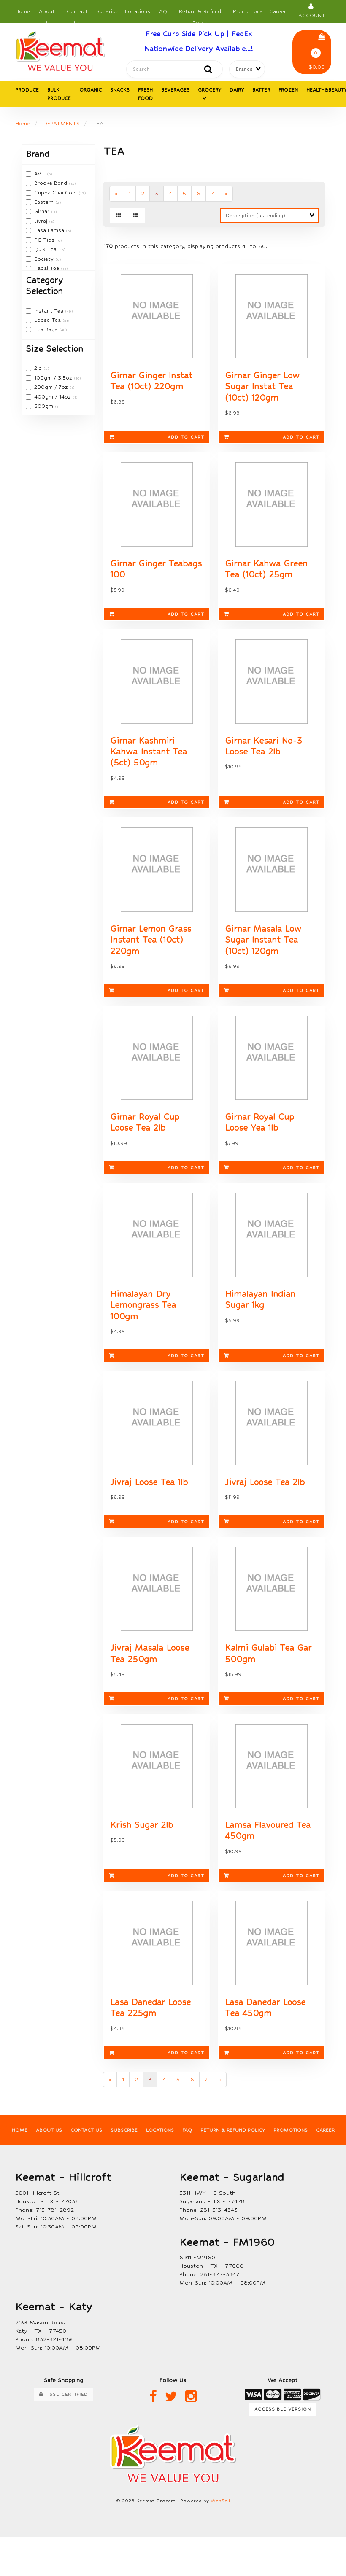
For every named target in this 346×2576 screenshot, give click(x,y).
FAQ (162, 11)
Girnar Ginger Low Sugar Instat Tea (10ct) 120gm (262, 390)
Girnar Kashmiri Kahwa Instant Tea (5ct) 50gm (148, 759)
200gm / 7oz (52, 388)
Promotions (248, 11)
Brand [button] (37, 155)
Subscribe (123, 2151)
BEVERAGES (175, 91)
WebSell (220, 2521)
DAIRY (237, 91)
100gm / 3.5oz (54, 379)
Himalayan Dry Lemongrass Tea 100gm (143, 1318)
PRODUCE (27, 91)
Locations (137, 11)
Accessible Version (282, 2429)
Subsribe (107, 11)
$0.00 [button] (316, 52)
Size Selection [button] (54, 350)
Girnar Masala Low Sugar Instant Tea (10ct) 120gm (263, 949)
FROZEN (288, 91)
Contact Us (77, 13)
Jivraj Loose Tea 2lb (265, 1496)
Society (44, 260)
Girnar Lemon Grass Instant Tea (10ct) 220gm (150, 949)
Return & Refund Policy (200, 13)
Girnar (42, 213)
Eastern (44, 203)
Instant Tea (49, 312)
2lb (38, 369)
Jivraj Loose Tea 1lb (149, 1496)
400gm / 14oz (53, 398)
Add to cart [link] (156, 440)
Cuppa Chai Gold (56, 194)
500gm (44, 407)
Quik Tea (46, 250)
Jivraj (41, 222)
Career (277, 11)
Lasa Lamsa (50, 231)
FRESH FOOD (145, 95)
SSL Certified (63, 2415)
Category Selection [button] (44, 286)
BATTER (261, 91)
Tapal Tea (47, 269)
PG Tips (45, 241)
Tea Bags (46, 331)
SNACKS (120, 91)
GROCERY (209, 91)
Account (311, 11)
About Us (47, 13)
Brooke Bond (51, 184)
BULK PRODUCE (59, 95)
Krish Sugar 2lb (141, 1843)
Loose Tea (48, 321)
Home (22, 11)
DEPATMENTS (62, 124)
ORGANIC (90, 91)
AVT (40, 175)
